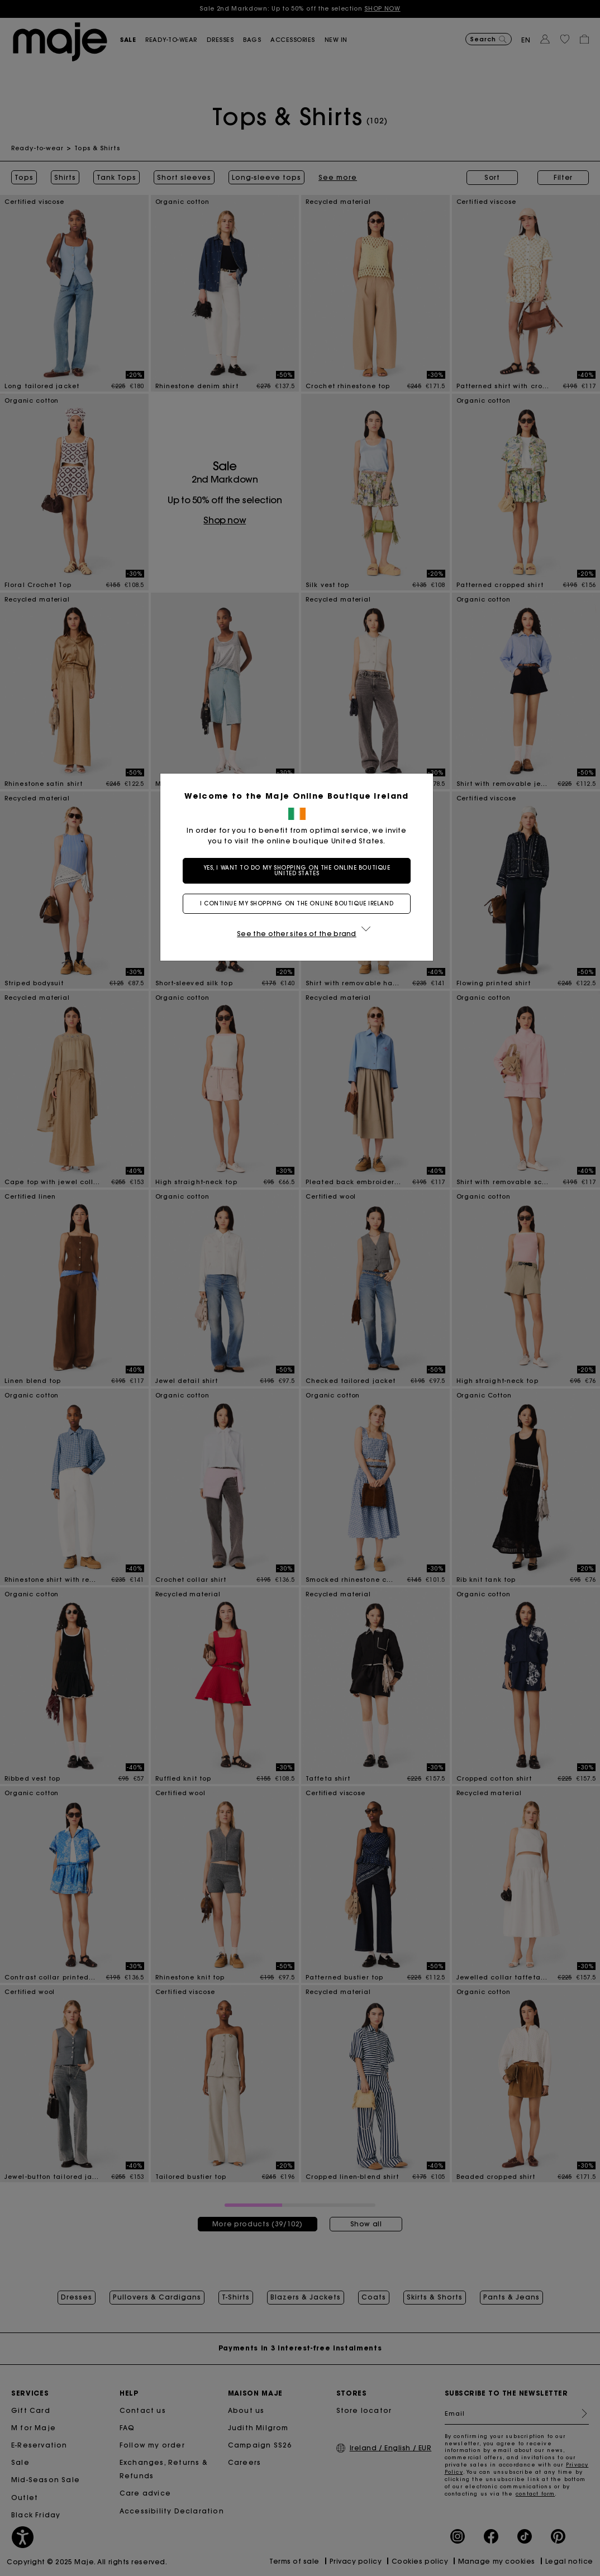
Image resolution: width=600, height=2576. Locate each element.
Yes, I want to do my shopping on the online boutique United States (300, 870)
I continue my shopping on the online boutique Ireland (300, 903)
